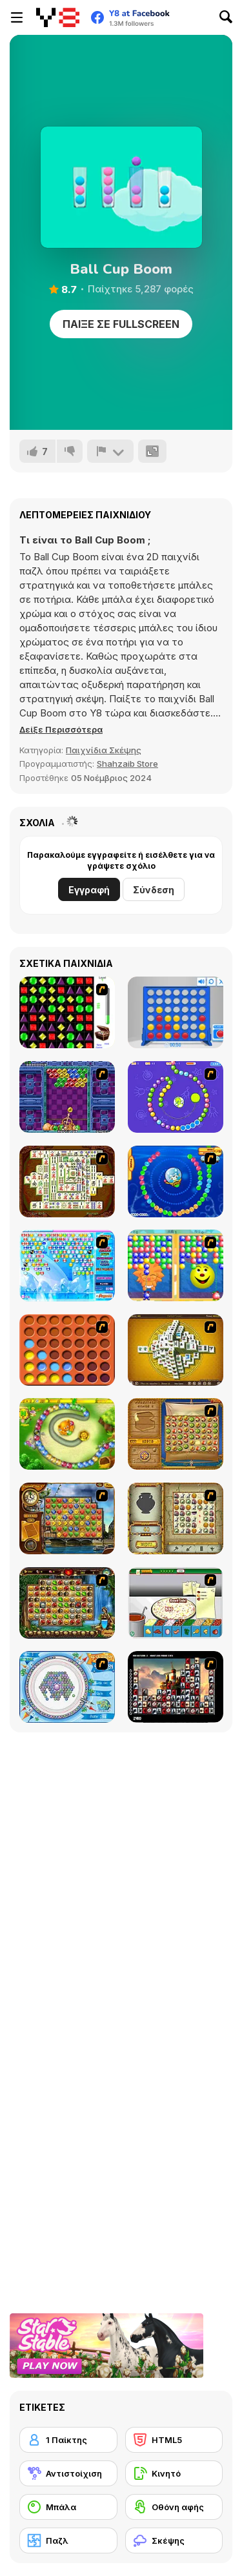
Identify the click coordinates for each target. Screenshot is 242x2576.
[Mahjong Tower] (175, 1350)
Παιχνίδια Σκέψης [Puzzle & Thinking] (103, 750)
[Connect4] (67, 1350)
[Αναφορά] (110, 451)
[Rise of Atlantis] (175, 1434)
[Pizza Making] (175, 1603)
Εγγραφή (89, 889)
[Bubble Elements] (67, 1265)
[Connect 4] (175, 1012)
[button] (61, 729)
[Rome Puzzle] (67, 1603)
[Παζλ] (68, 2540)
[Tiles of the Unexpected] (175, 1687)
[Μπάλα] (68, 2507)
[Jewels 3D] (67, 1012)
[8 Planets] (175, 1097)
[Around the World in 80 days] (67, 1518)
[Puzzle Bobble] (67, 1097)
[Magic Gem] (175, 1265)
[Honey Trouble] (67, 1434)
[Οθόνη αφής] (174, 2507)
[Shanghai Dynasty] (67, 1181)
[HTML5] (174, 2440)
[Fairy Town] (67, 1687)
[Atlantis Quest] (175, 1518)
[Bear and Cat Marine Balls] (175, 1181)
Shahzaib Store (127, 763)
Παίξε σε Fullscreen (121, 324)
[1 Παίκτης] (68, 2440)
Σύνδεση (153, 889)
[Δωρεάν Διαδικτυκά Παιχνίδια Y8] (57, 17)
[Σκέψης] (174, 2540)
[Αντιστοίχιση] (68, 2473)
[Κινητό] (174, 2473)
